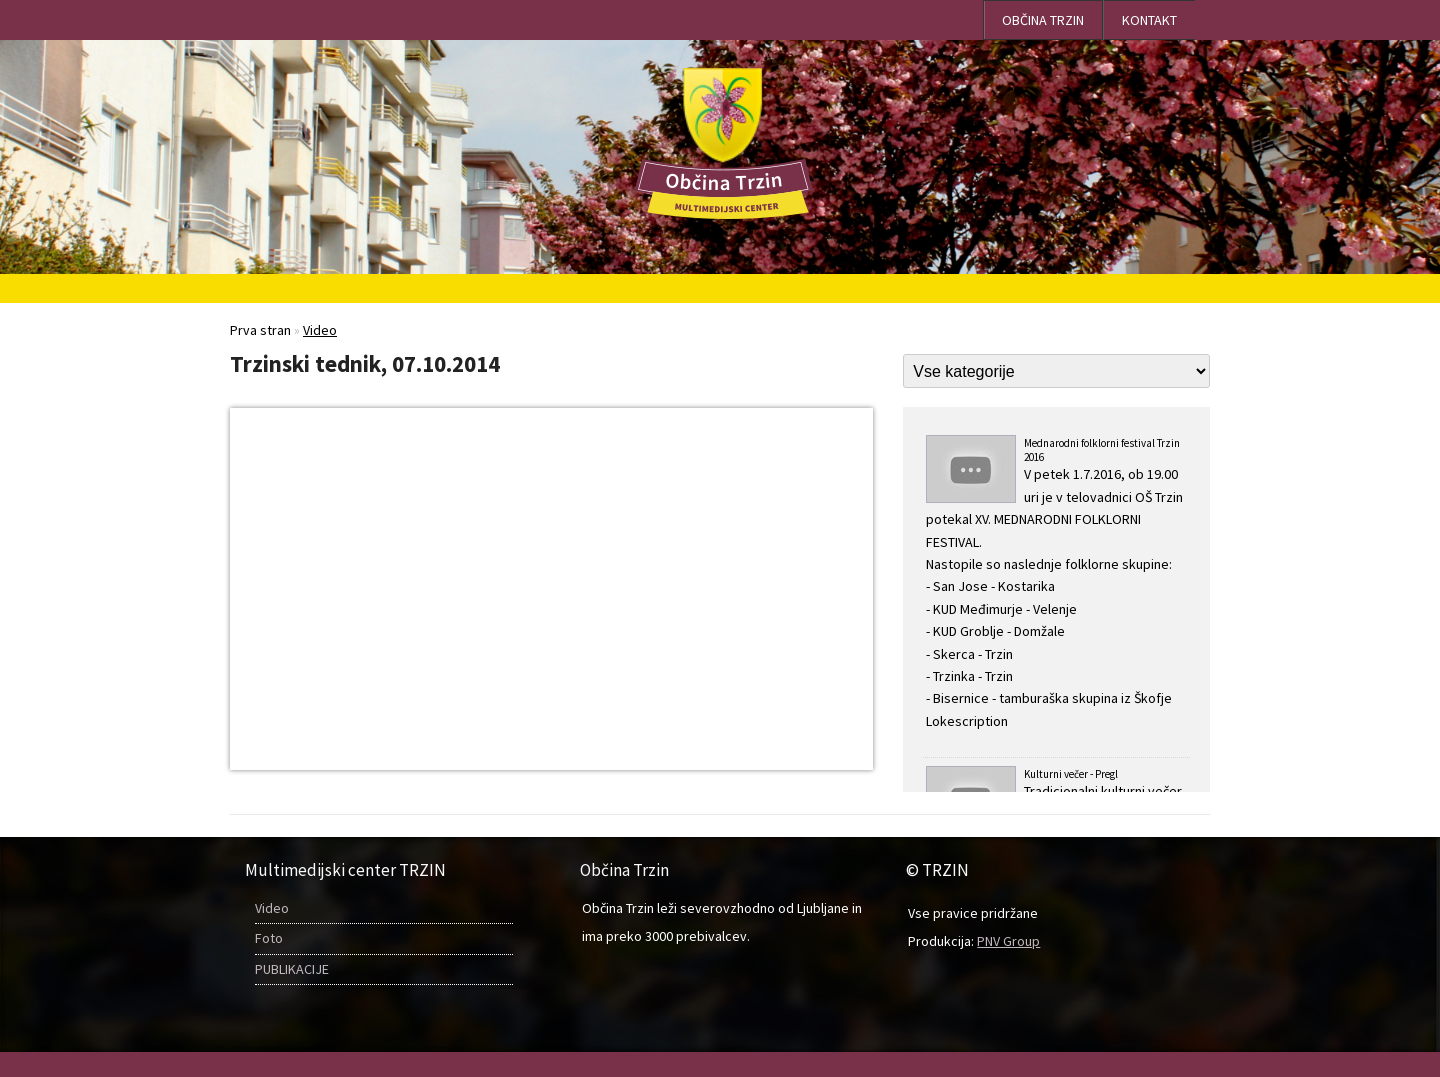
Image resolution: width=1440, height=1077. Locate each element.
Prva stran (260, 330)
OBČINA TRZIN (1043, 20)
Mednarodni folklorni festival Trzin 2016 (1056, 584)
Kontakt (1149, 20)
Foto (269, 938)
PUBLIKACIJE (292, 969)
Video (272, 908)
